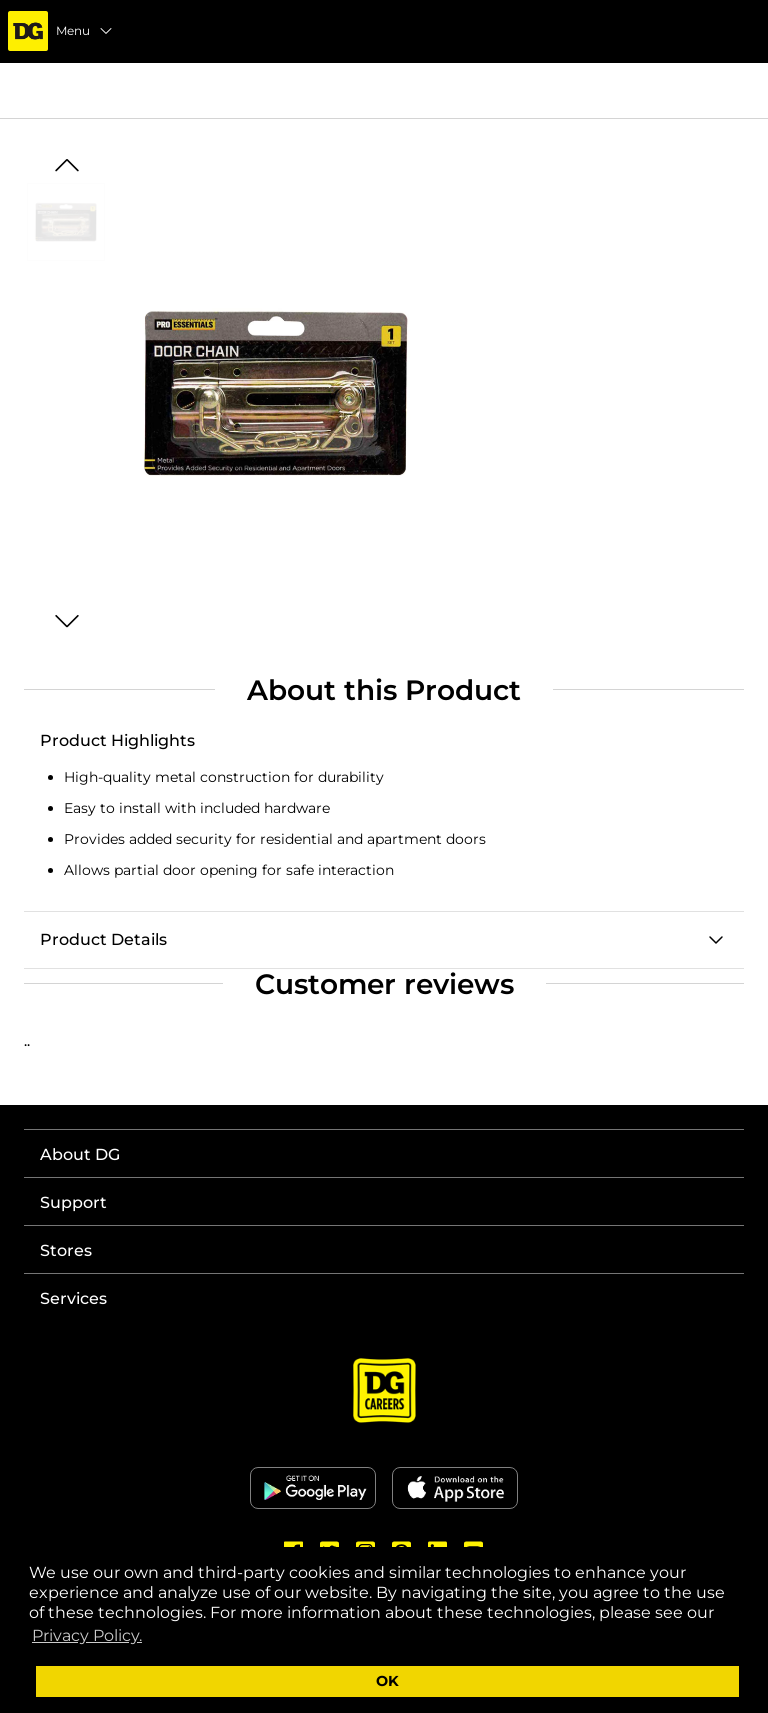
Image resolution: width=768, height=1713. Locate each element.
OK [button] (387, 1681)
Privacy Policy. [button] (87, 1635)
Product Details (103, 939)
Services (73, 1298)
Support (73, 1202)
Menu (85, 31)
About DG (80, 1154)
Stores (66, 1250)
